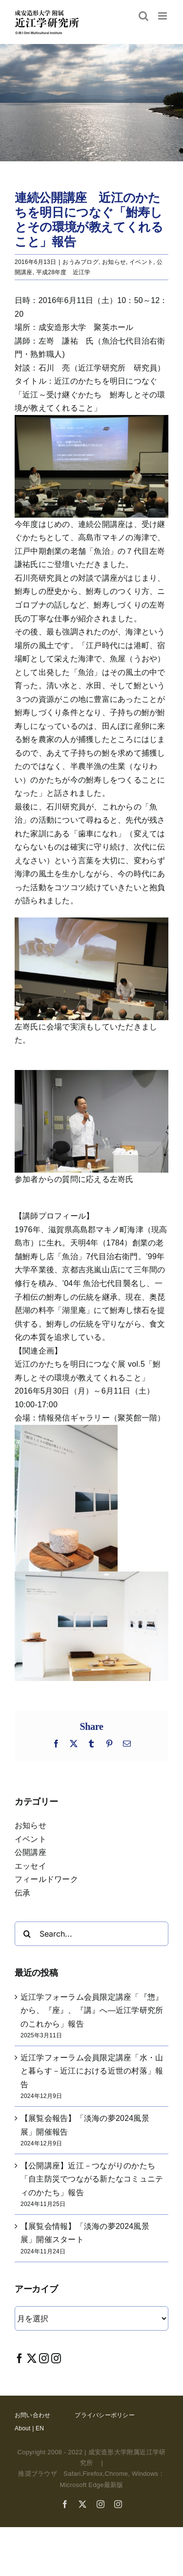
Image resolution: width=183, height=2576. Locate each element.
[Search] (27, 1933)
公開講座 (30, 1852)
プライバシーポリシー (104, 2415)
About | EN (29, 2428)
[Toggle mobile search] (143, 16)
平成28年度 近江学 (63, 272)
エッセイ (30, 1866)
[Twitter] (32, 2358)
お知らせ (114, 262)
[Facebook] (19, 2358)
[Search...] (91, 1933)
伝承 (22, 1893)
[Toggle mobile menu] (163, 16)
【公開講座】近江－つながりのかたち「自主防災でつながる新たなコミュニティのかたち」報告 (91, 2179)
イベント (141, 262)
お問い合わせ (32, 2415)
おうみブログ (80, 262)
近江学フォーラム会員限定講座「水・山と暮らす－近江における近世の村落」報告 (91, 2071)
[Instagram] (44, 2358)
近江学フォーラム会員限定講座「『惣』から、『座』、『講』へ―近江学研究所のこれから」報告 (91, 2010)
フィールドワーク (46, 1879)
